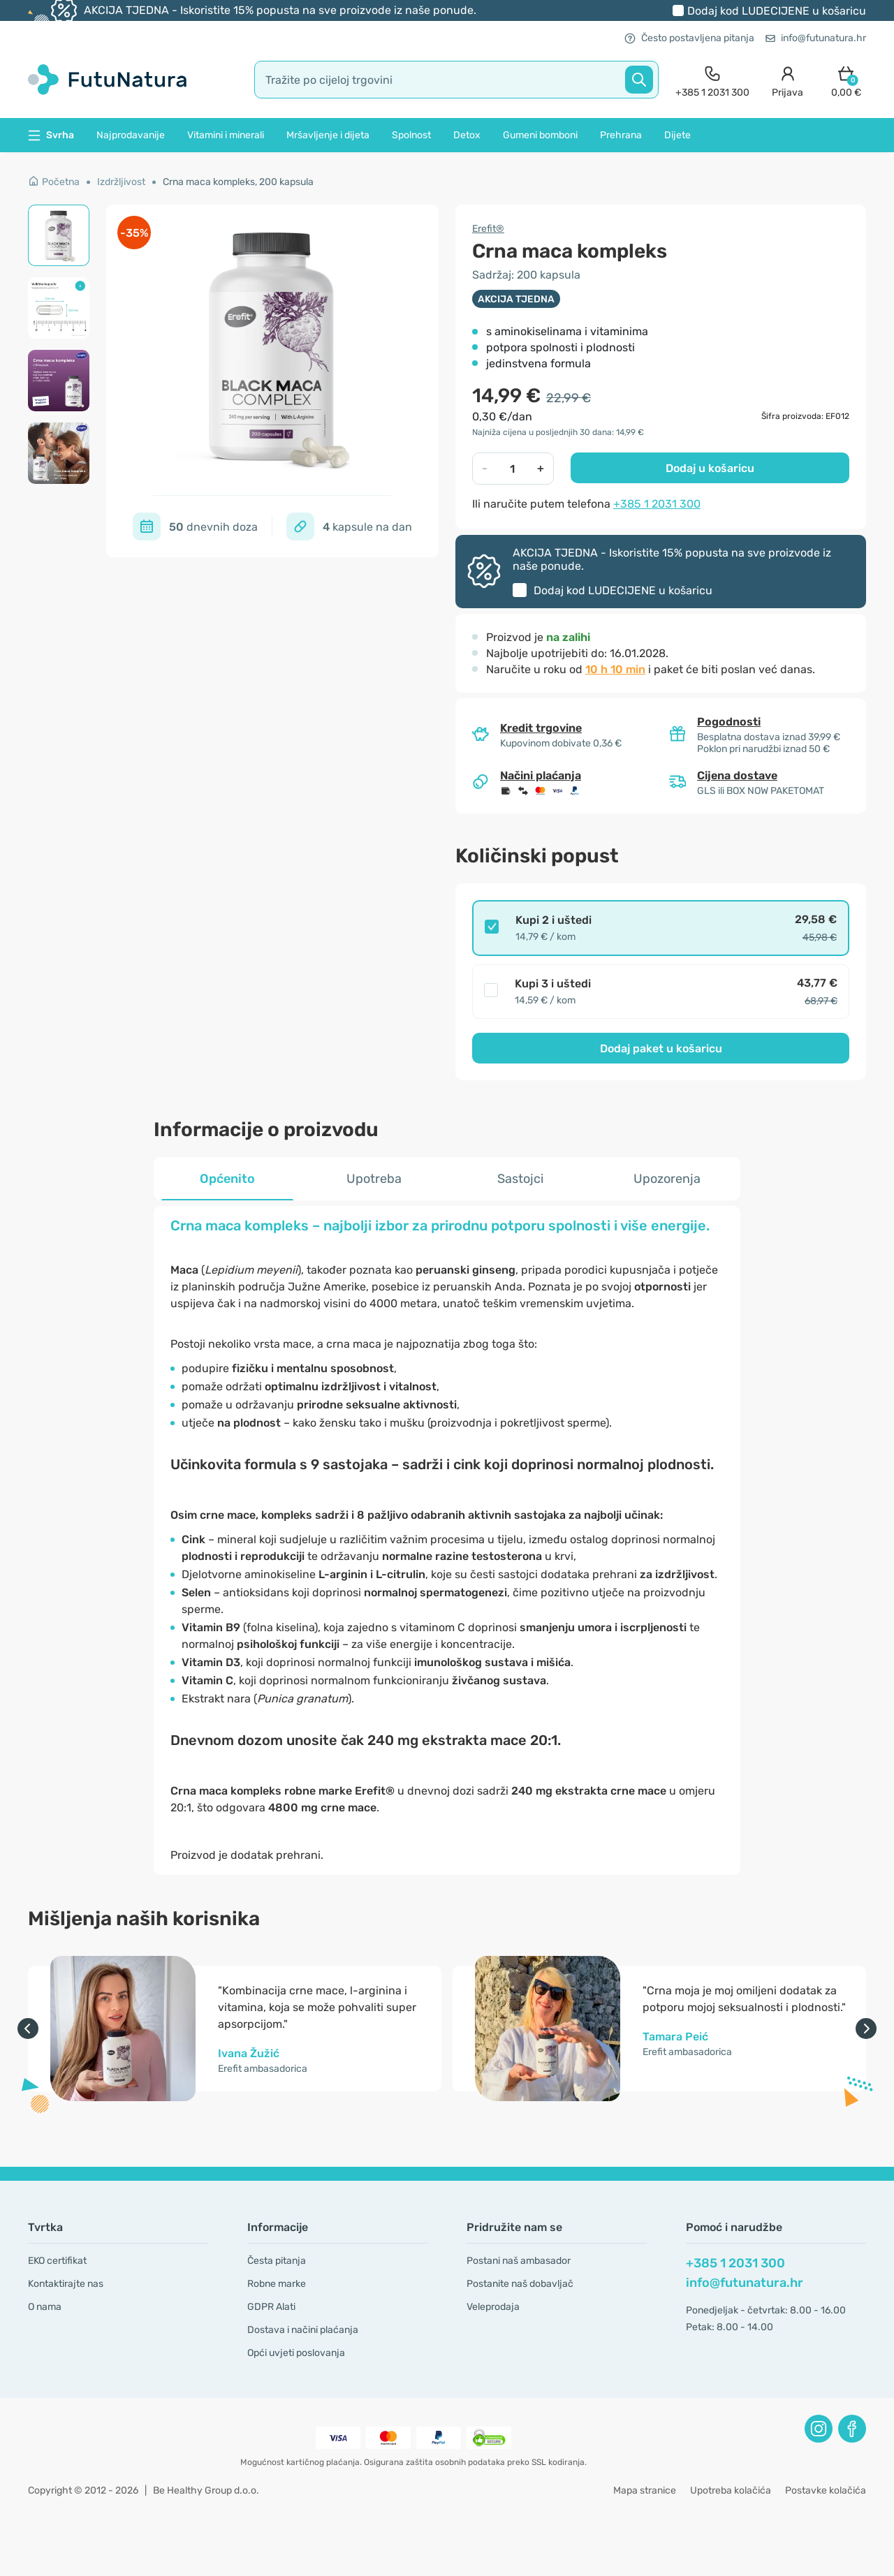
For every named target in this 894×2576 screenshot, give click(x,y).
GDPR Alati (271, 2307)
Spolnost (411, 135)
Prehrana (621, 135)
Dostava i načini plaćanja (302, 2330)
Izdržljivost (121, 182)
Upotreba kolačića (730, 2490)
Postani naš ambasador (519, 2261)
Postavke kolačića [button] (825, 2490)
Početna (54, 182)
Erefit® (488, 229)
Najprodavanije (130, 135)
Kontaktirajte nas (65, 2284)
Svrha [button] (51, 135)
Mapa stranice (644, 2490)
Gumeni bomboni (540, 135)
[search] (456, 79)
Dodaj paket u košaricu (661, 1048)
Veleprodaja (493, 2307)
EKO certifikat (57, 2261)
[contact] (712, 79)
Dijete (677, 135)
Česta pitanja (276, 2261)
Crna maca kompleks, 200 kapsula (238, 182)
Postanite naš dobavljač (520, 2284)
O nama (44, 2307)
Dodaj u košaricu (710, 468)
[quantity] (513, 468)
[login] (787, 79)
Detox (467, 135)
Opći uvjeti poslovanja (296, 2353)
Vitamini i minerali (225, 135)
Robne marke (276, 2284)
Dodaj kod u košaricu (776, 10)
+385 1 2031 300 (657, 503)
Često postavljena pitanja (689, 38)
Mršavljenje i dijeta (327, 135)
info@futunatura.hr (815, 38)
